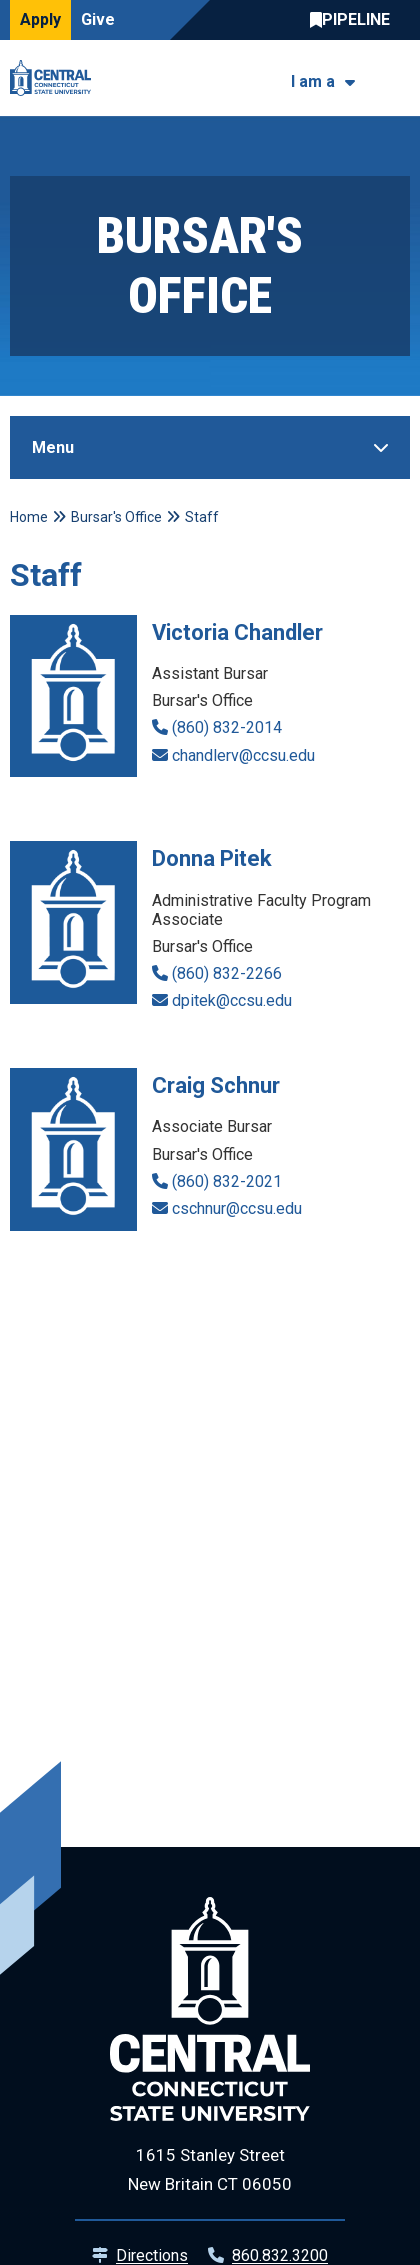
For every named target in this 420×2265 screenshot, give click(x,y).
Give (98, 19)
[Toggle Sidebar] (210, 447)
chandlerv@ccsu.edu (243, 755)
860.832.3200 (280, 2255)
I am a (313, 81)
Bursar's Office (116, 517)
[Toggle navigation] (397, 78)
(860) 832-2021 (227, 1181)
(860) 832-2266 (227, 973)
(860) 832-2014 (227, 727)
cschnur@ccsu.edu (237, 1208)
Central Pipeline (355, 20)
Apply (40, 19)
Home (29, 517)
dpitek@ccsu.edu (232, 1000)
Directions (152, 2255)
